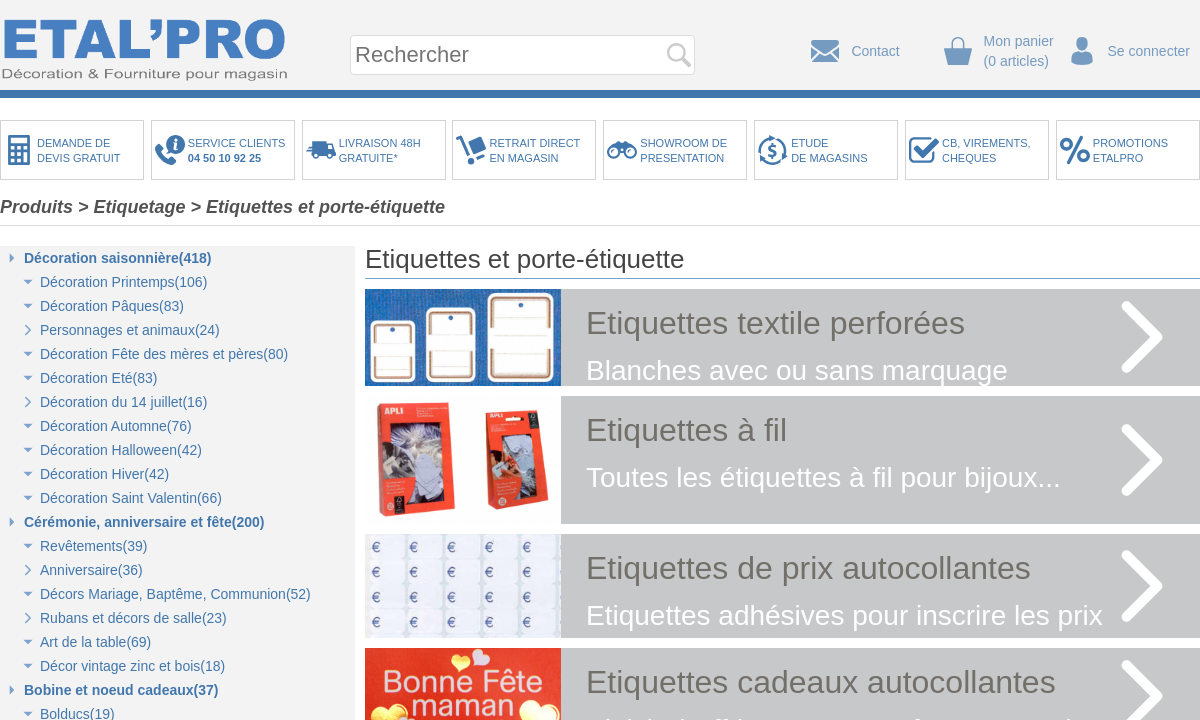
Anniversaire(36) (91, 570)
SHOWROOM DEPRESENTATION (683, 150)
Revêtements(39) (93, 546)
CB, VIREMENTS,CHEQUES (986, 150)
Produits (36, 207)
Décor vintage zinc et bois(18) (132, 666)
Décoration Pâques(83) (112, 306)
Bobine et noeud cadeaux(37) (121, 690)
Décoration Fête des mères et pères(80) (164, 354)
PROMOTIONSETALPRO (1130, 150)
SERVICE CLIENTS (240, 150)
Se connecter (1149, 51)
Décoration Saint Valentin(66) (131, 498)
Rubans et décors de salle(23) (133, 618)
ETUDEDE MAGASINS (829, 150)
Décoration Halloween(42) (121, 450)
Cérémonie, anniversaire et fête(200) (144, 522)
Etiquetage (140, 207)
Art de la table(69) (95, 642)
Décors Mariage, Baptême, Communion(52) (175, 594)
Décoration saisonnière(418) (118, 258)
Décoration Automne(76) (116, 426)
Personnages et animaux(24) (130, 330)
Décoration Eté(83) (99, 378)
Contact (875, 51)
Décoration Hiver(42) (104, 474)
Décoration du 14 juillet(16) (123, 402)
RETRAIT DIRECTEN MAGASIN (534, 150)
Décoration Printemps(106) (123, 282)
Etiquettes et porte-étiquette (325, 207)
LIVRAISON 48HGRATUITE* (380, 150)
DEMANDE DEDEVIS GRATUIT (79, 150)
